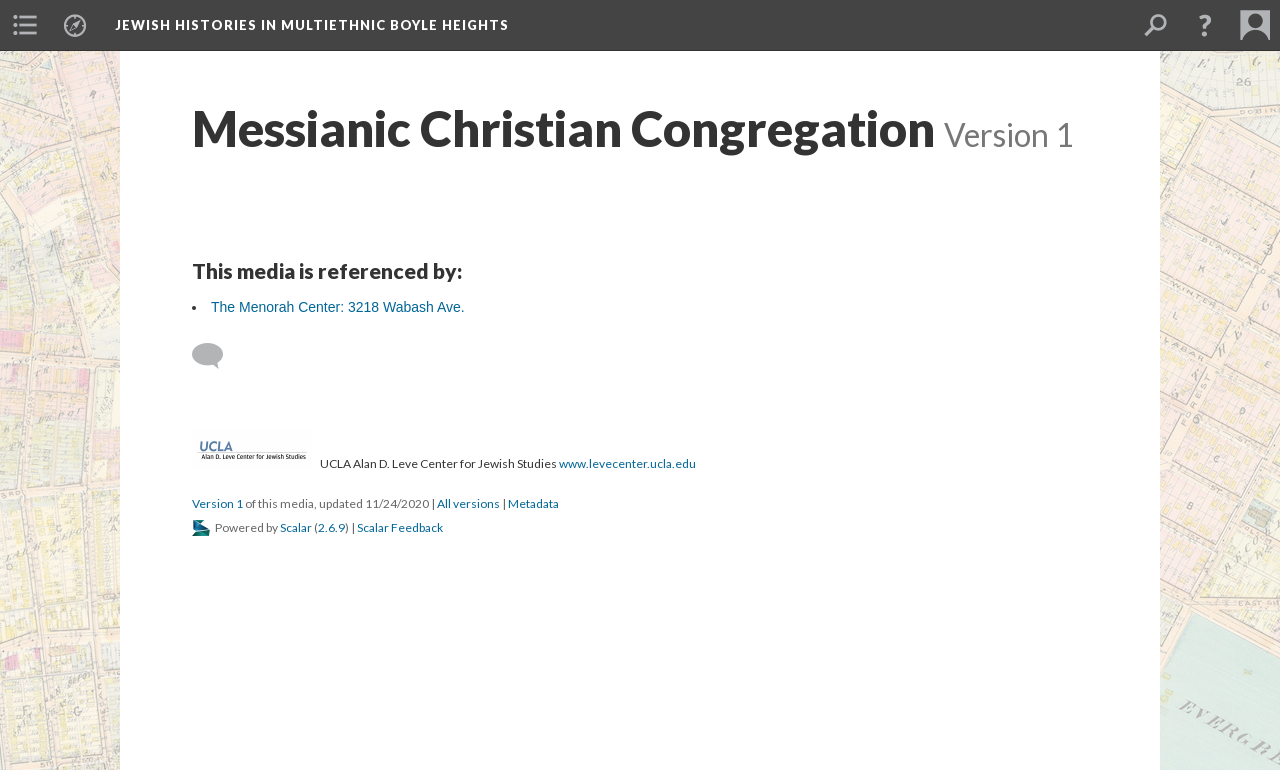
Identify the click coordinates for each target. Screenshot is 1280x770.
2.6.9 (331, 527)
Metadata (533, 503)
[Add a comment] (216, 356)
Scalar (296, 527)
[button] (1205, 25)
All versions (468, 503)
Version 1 (217, 503)
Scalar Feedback (400, 527)
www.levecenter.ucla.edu (627, 463)
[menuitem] (25, 25)
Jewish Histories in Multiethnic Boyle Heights (312, 25)
